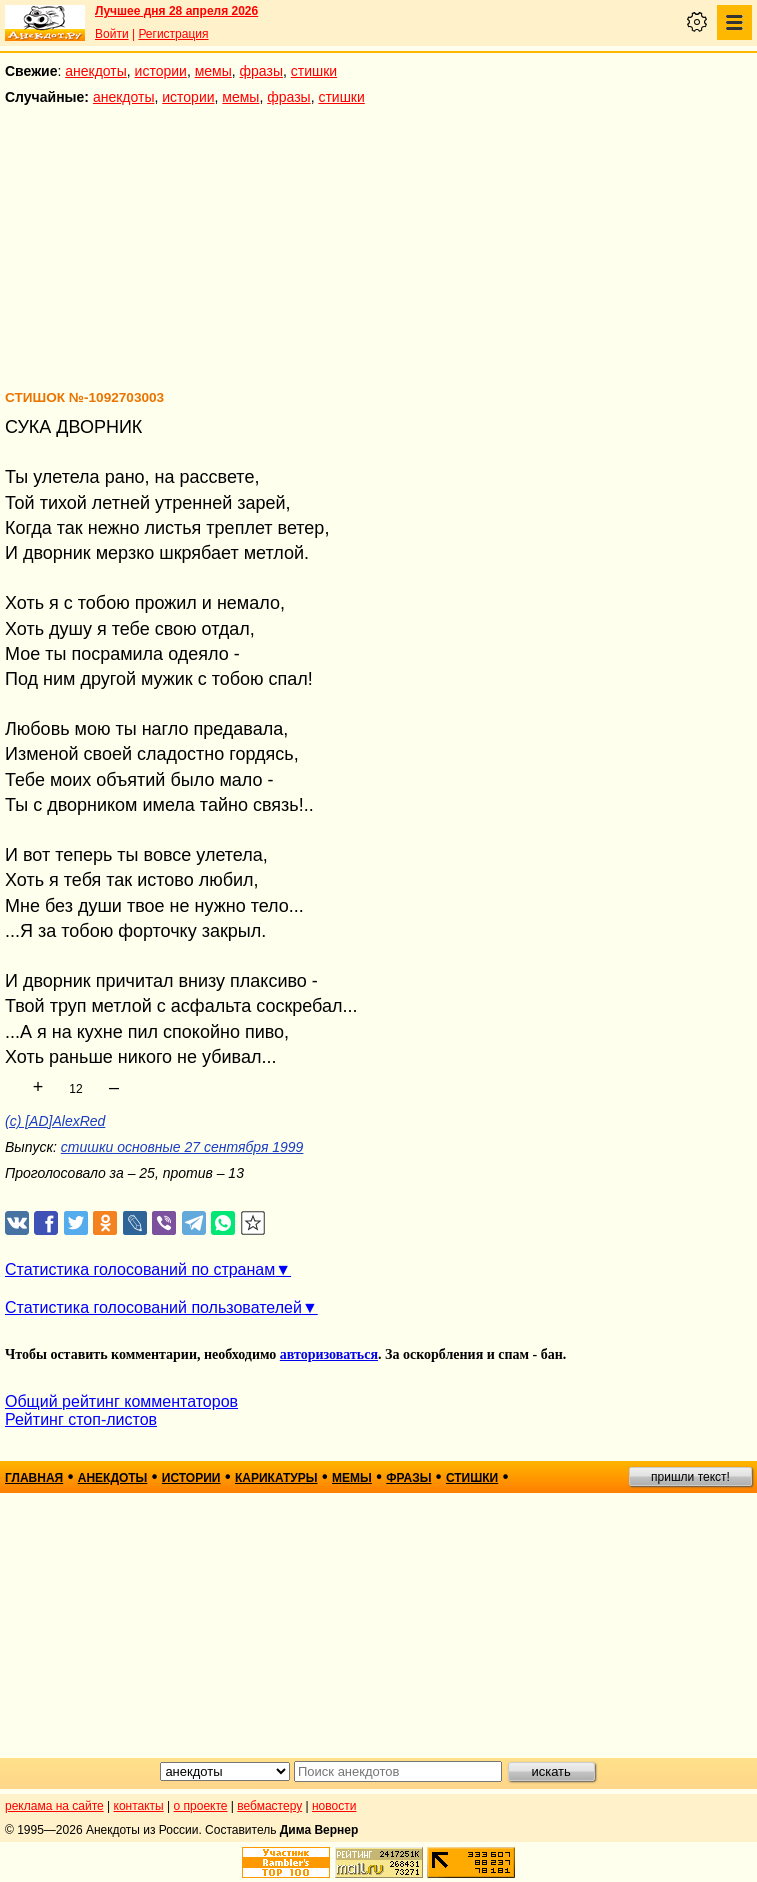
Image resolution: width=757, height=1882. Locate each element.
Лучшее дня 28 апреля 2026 (176, 11)
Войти (112, 34)
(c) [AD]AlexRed (55, 1121)
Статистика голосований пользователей (153, 1307)
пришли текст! (690, 1477)
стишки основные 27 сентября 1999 (182, 1147)
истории (161, 71)
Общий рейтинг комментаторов (121, 1401)
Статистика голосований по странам (140, 1269)
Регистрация (173, 34)
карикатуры (276, 1478)
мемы (213, 71)
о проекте (201, 1806)
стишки (314, 71)
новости (334, 1806)
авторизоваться (329, 1354)
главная (34, 1478)
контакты (139, 1806)
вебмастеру (269, 1806)
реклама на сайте (54, 1806)
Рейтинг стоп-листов (81, 1419)
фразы (261, 71)
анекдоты (96, 71)
